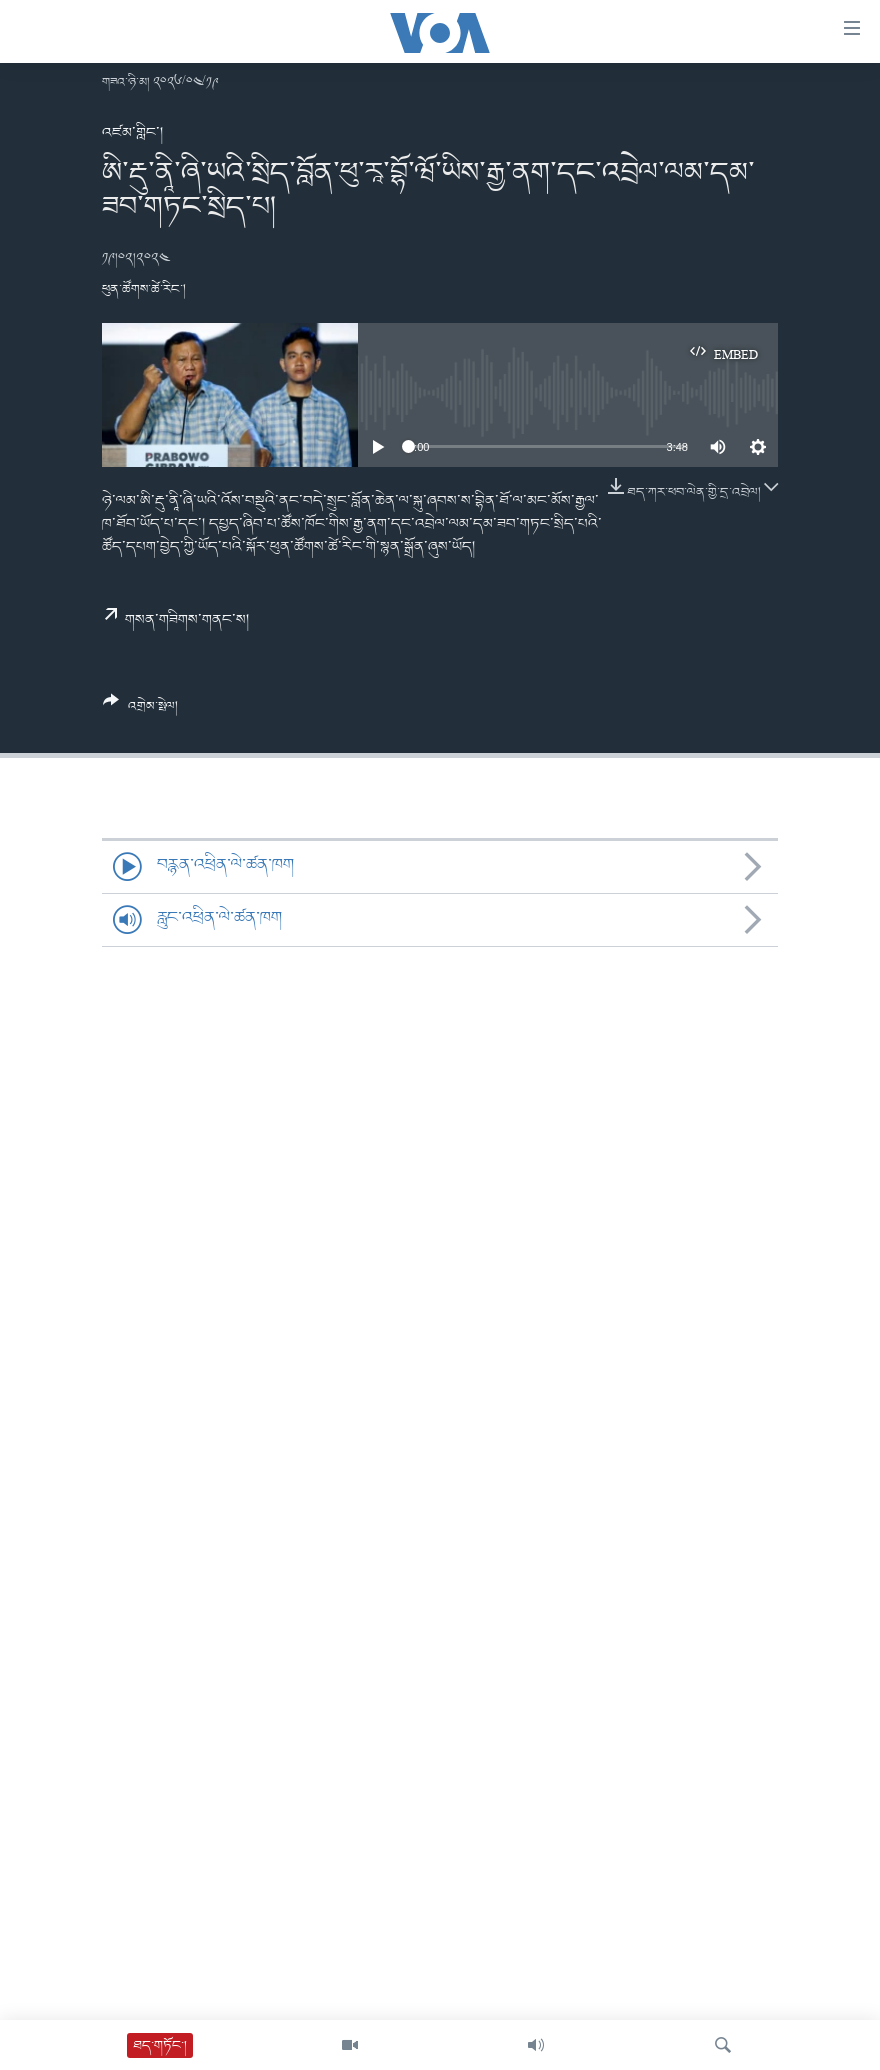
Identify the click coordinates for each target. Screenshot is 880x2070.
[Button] (140, 711)
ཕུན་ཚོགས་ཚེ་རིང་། (144, 289)
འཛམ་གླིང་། (132, 133)
